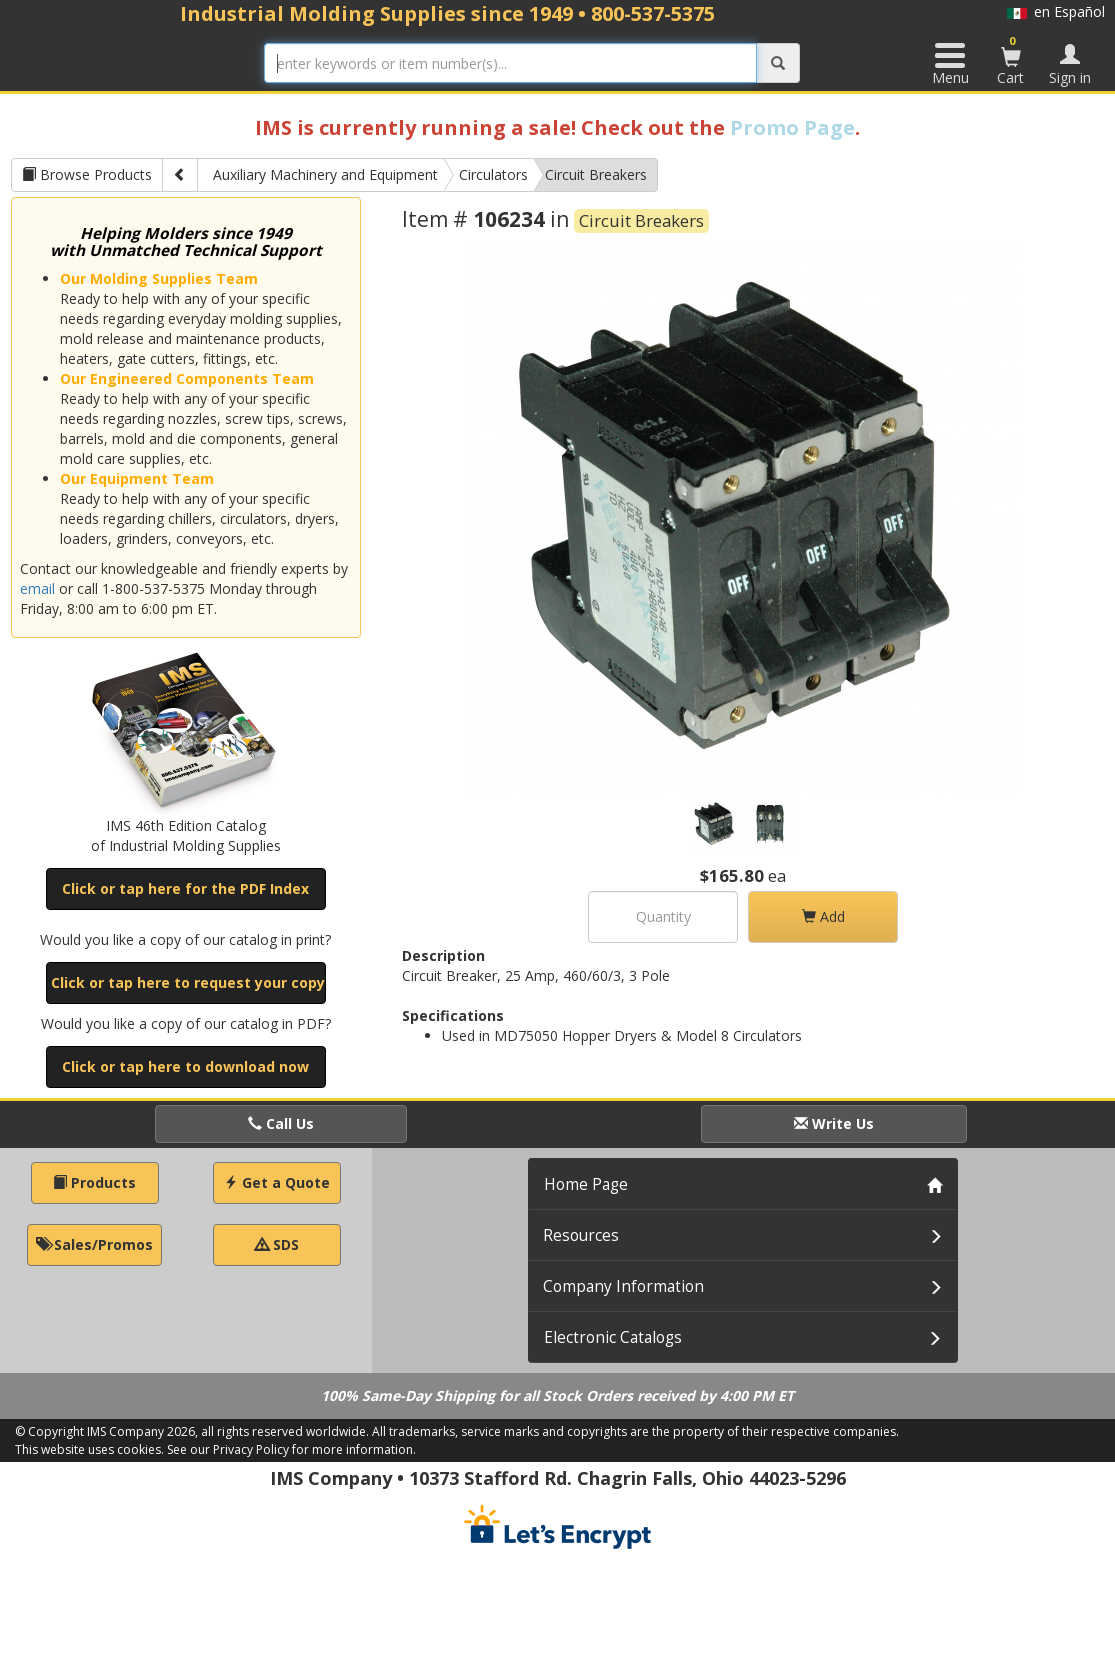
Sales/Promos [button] (94, 1244)
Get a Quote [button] (277, 1182)
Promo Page (792, 127)
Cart (1011, 60)
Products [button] (94, 1182)
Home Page (586, 1184)
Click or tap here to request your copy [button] (188, 982)
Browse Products (87, 174)
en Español (1056, 11)
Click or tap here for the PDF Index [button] (185, 888)
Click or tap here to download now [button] (185, 1066)
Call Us (281, 1123)
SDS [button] (277, 1244)
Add (823, 916)
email (37, 588)
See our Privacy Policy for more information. (291, 1449)
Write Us (834, 1123)
